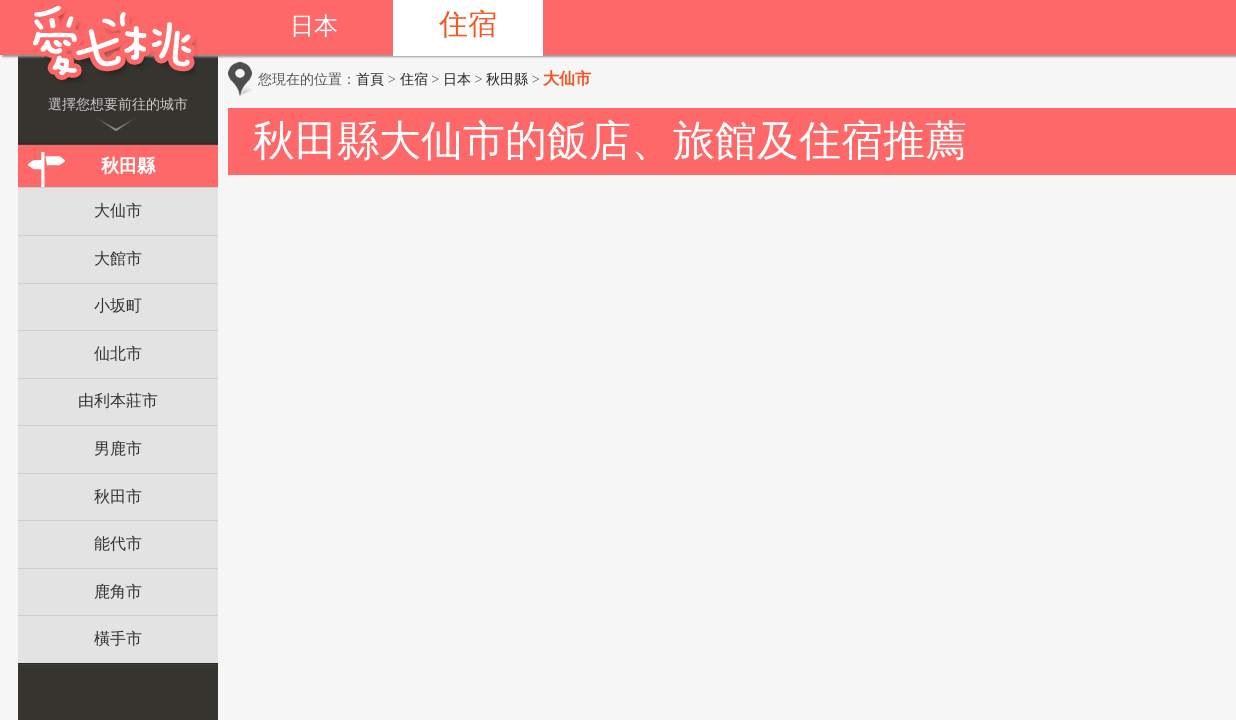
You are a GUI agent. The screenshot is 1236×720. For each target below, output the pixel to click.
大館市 (118, 258)
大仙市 (118, 210)
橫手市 (118, 638)
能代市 (118, 543)
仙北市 (118, 353)
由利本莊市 (118, 400)
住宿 (468, 24)
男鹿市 (118, 448)
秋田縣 (128, 166)
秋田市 (118, 496)
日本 (314, 26)
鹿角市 (118, 591)
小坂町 (118, 305)
